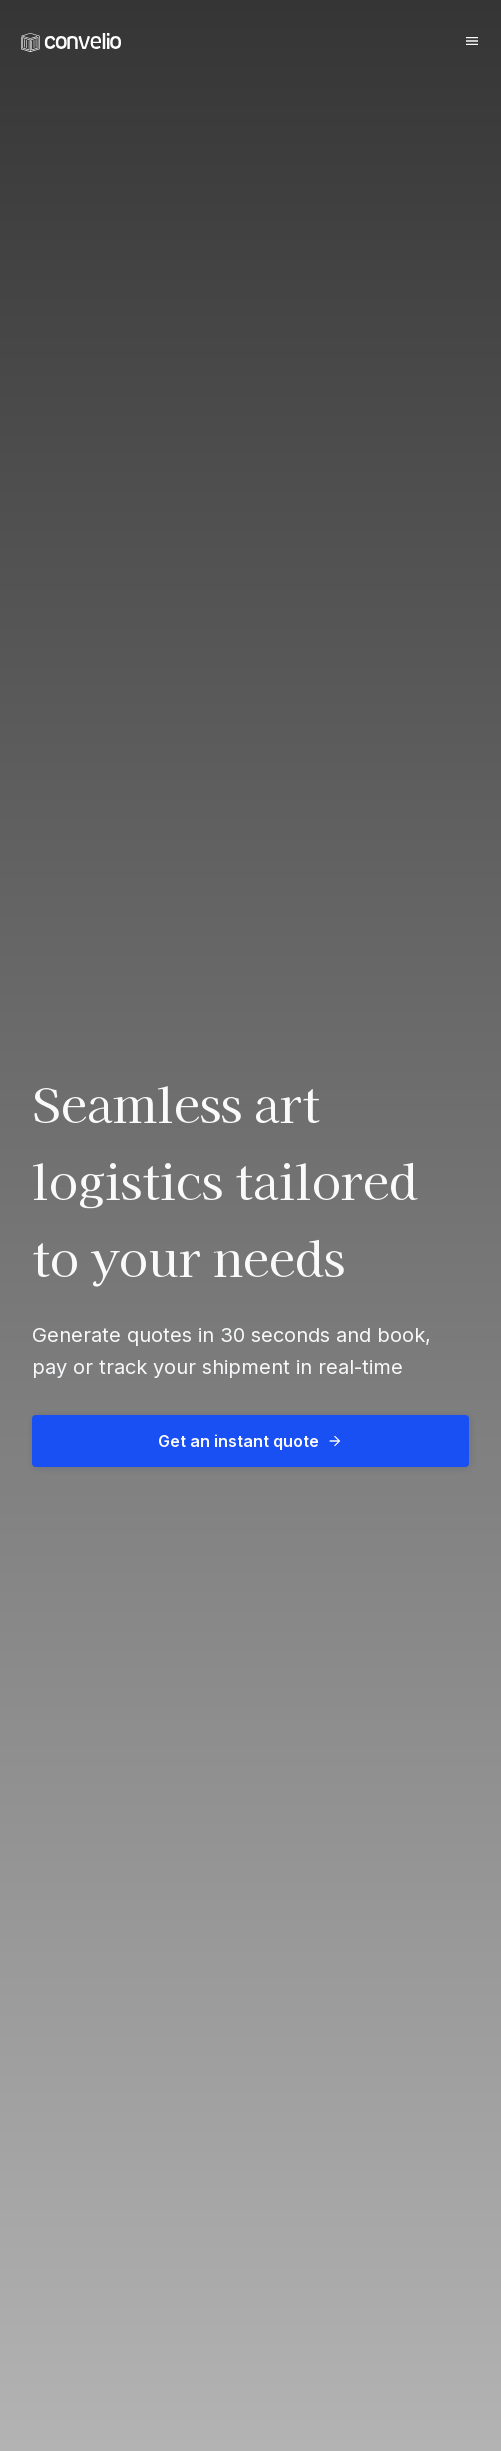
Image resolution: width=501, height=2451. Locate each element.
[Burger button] (472, 41)
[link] (71, 42)
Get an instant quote (250, 1441)
